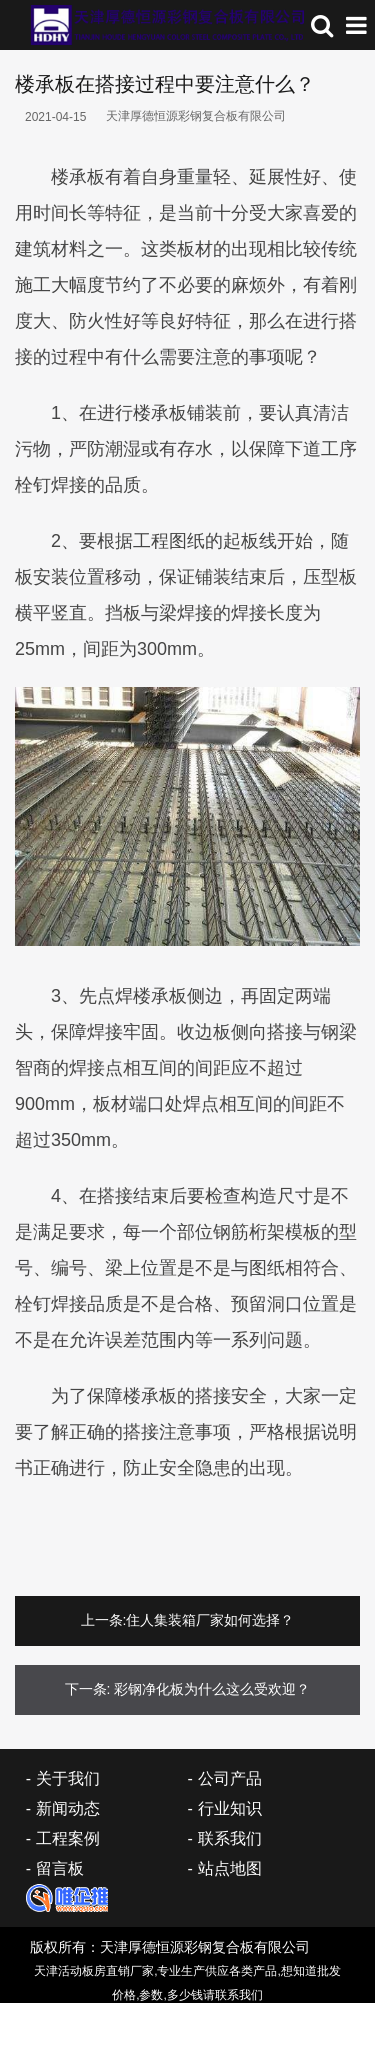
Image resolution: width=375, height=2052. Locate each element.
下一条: (88, 1689)
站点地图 (230, 1868)
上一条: (104, 1620)
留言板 (60, 1868)
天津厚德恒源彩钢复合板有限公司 (196, 116)
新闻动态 (68, 1808)
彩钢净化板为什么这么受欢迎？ (212, 1689)
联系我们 (230, 1838)
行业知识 (230, 1808)
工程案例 (68, 1838)
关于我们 (68, 1778)
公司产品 (230, 1778)
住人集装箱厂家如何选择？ (210, 1620)
